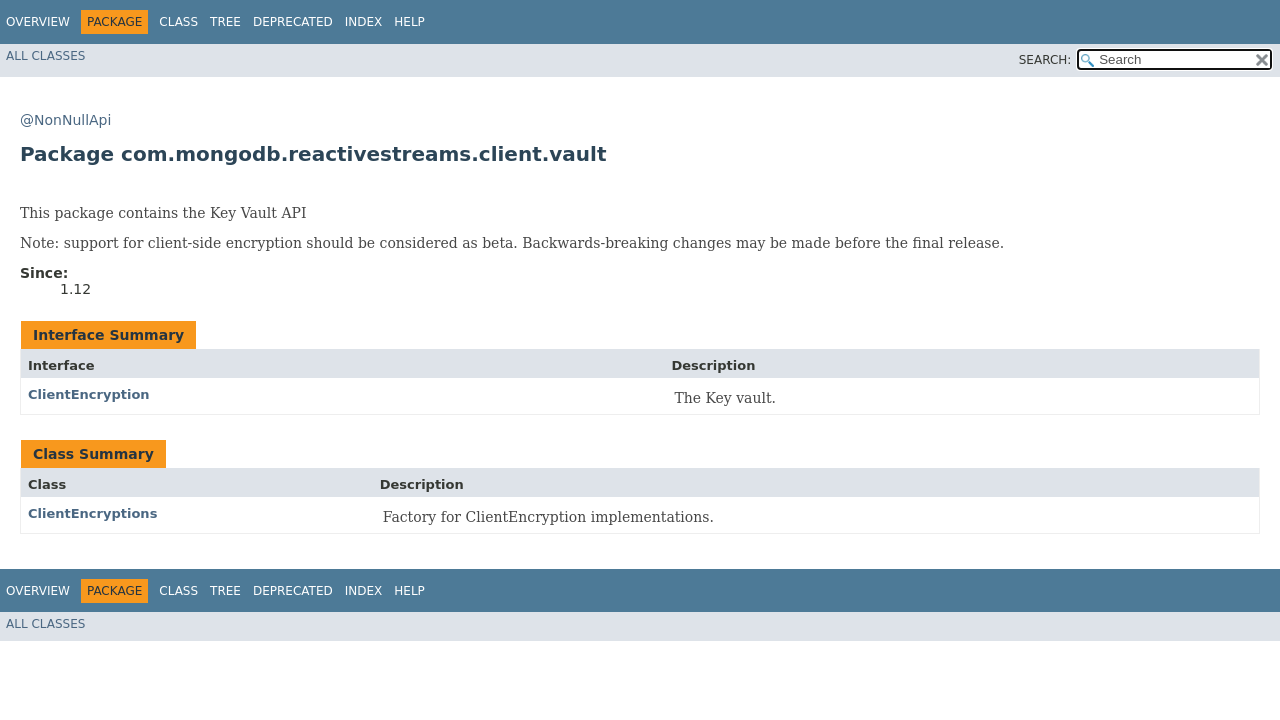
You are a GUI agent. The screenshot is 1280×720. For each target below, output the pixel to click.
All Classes (45, 56)
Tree (225, 22)
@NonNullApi (65, 120)
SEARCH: (1045, 60)
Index (364, 22)
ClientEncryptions (92, 513)
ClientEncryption (89, 394)
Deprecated (293, 22)
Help (409, 22)
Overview (38, 22)
